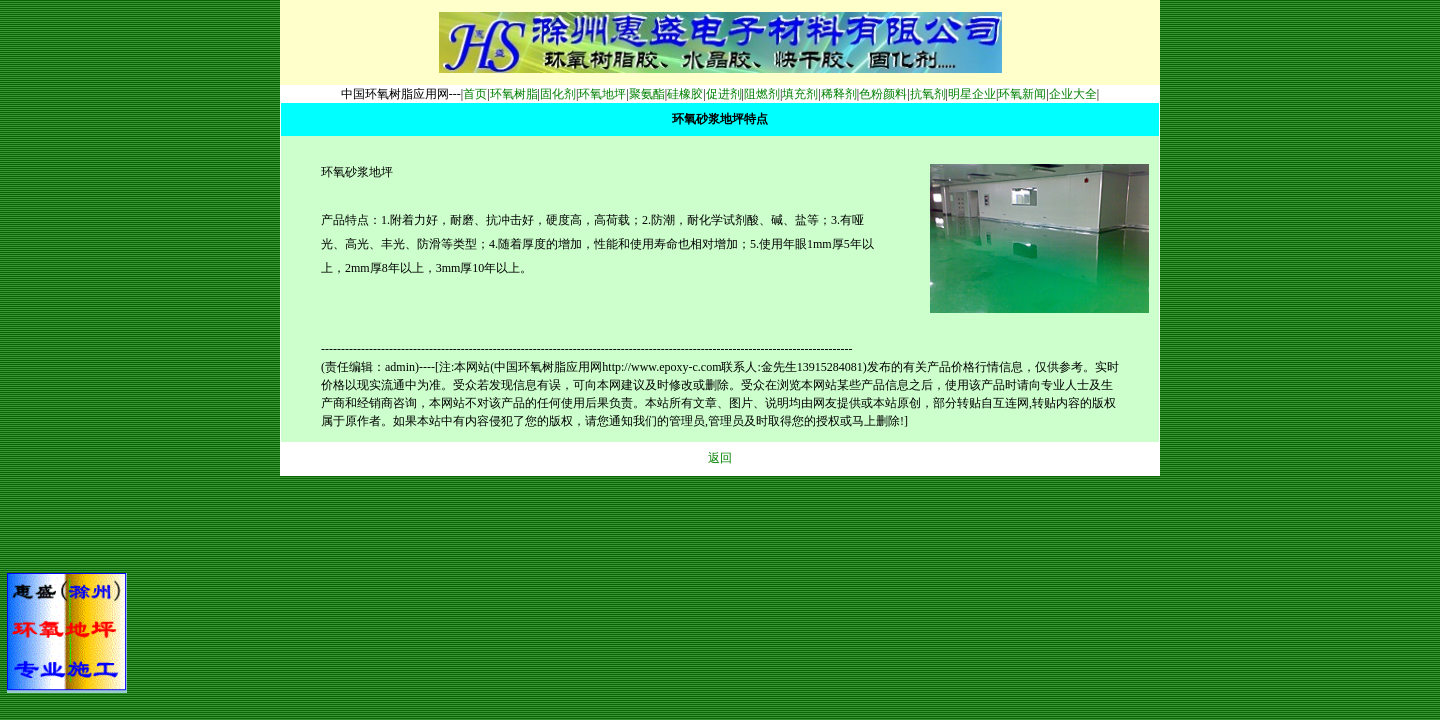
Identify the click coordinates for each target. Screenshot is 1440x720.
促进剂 (724, 94)
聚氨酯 (647, 94)
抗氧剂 (928, 94)
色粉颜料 (883, 94)
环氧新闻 (1022, 94)
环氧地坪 (602, 94)
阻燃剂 (762, 94)
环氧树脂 (514, 94)
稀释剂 (839, 94)
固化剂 (558, 94)
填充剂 (800, 94)
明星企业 (972, 94)
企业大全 (1073, 94)
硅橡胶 (685, 94)
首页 (475, 94)
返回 (720, 458)
